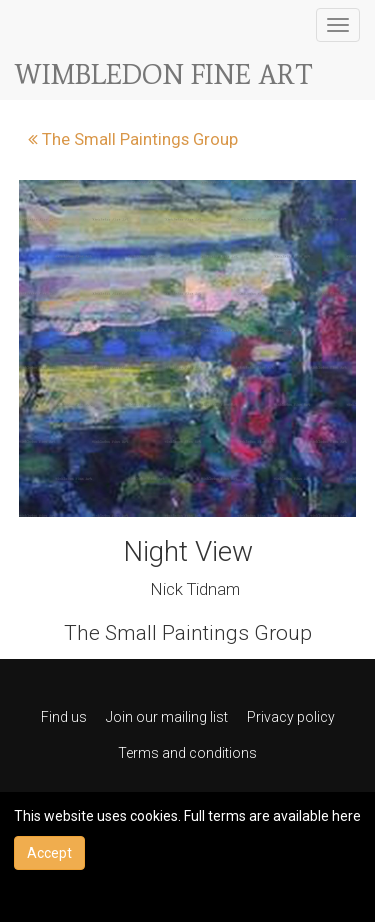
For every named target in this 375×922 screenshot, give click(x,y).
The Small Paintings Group (133, 139)
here (346, 816)
